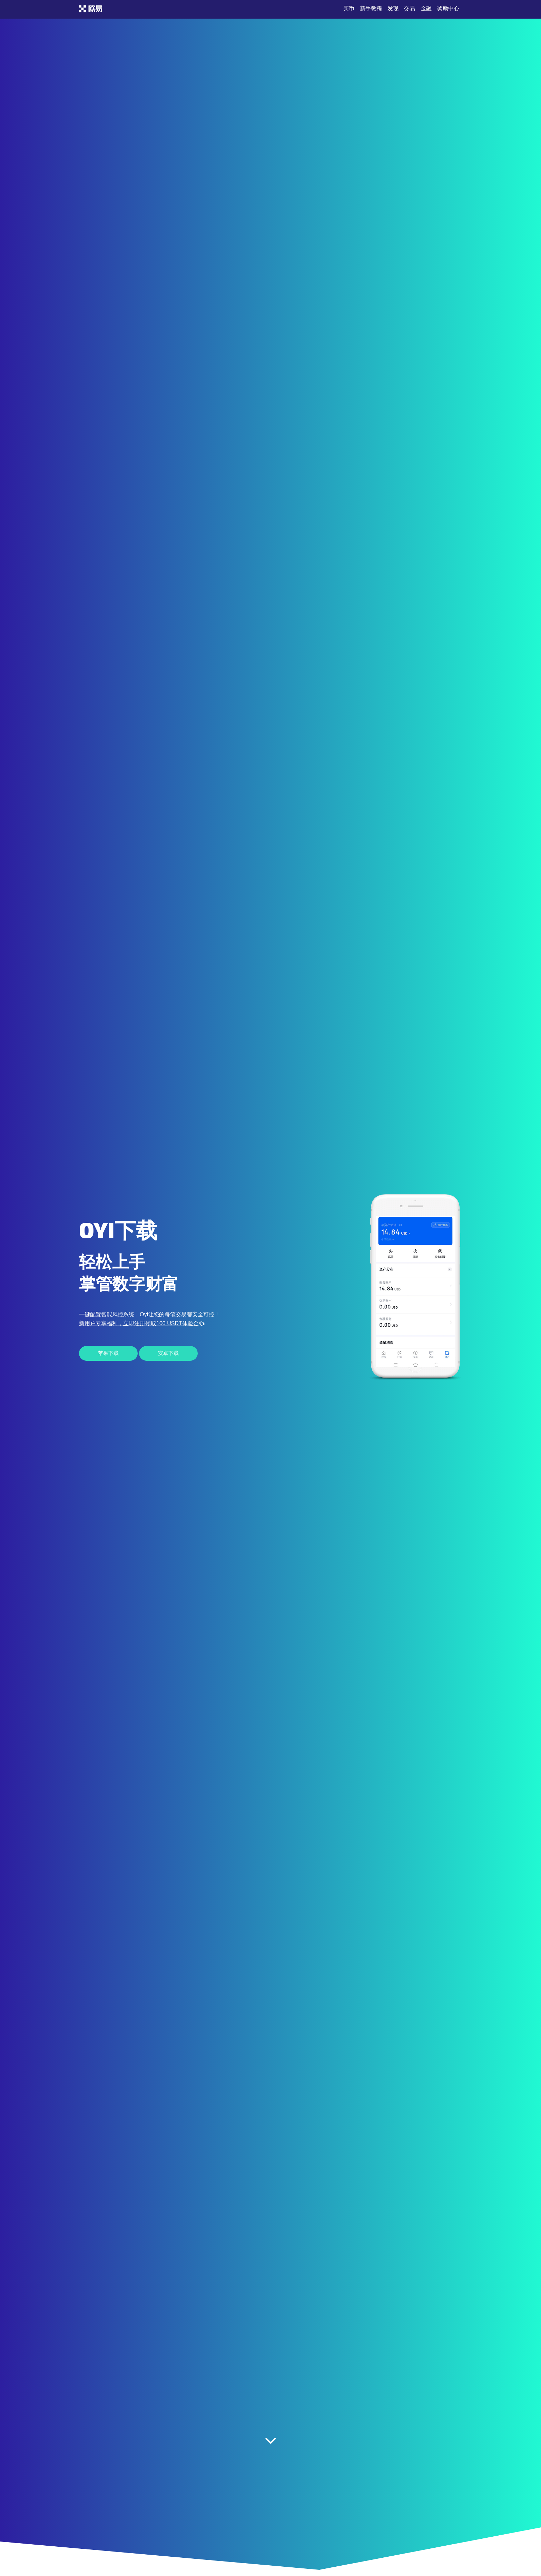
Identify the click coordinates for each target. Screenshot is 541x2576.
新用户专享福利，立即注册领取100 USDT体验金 (141, 1323)
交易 (409, 8)
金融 (426, 8)
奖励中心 (448, 8)
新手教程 (371, 8)
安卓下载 (168, 1353)
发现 (393, 8)
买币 (348, 8)
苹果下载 (108, 1353)
